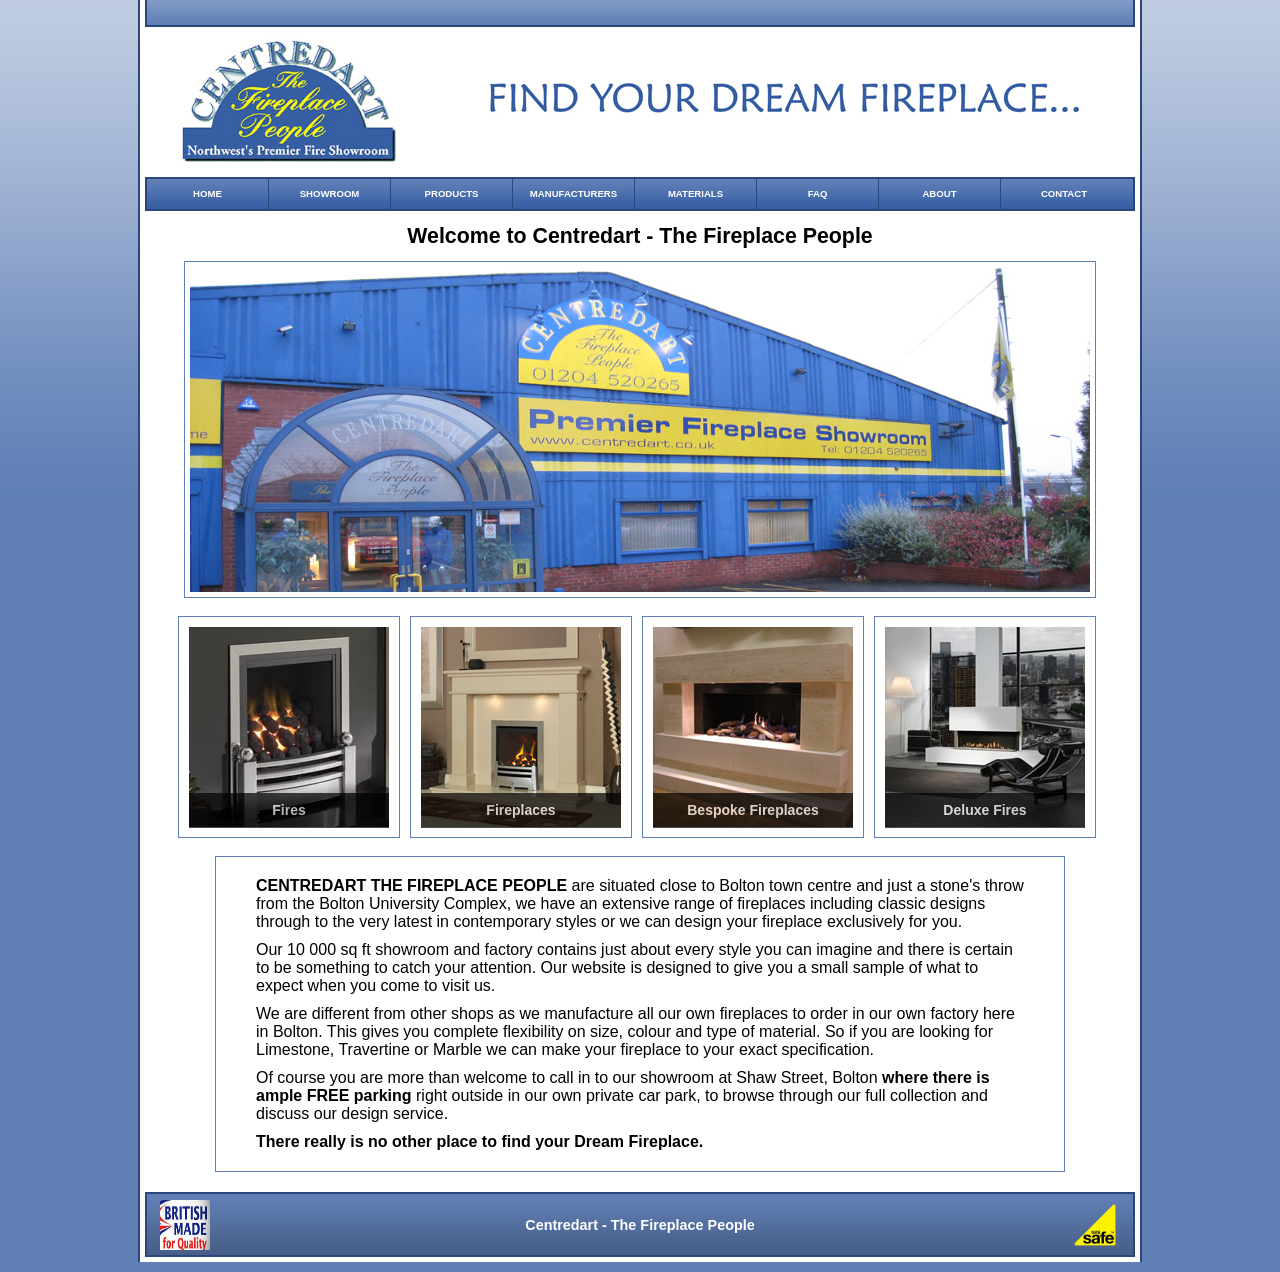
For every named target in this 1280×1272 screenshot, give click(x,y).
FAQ (818, 193)
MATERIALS (695, 193)
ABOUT (939, 193)
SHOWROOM (330, 193)
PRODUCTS (452, 193)
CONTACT (1064, 193)
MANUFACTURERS (573, 193)
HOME (207, 193)
